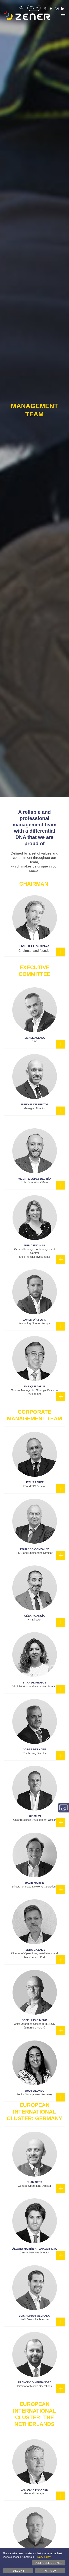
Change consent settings (63, 1807)
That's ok (49, 2570)
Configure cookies (48, 2562)
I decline (18, 2570)
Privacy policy (42, 2556)
